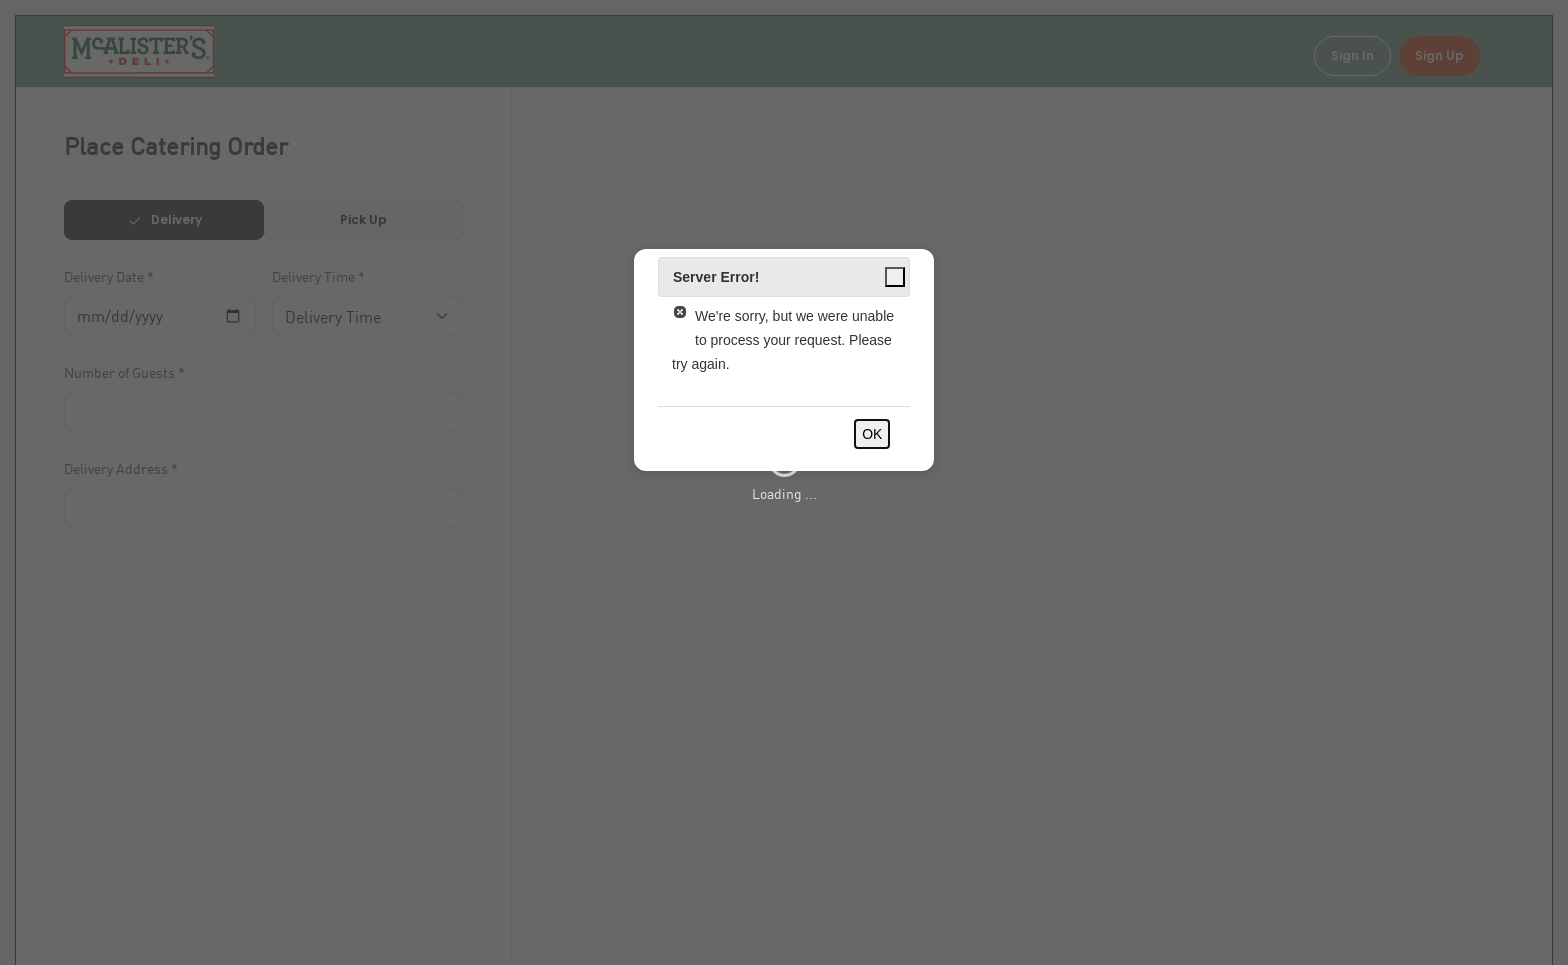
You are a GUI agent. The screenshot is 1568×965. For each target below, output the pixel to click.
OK (872, 434)
